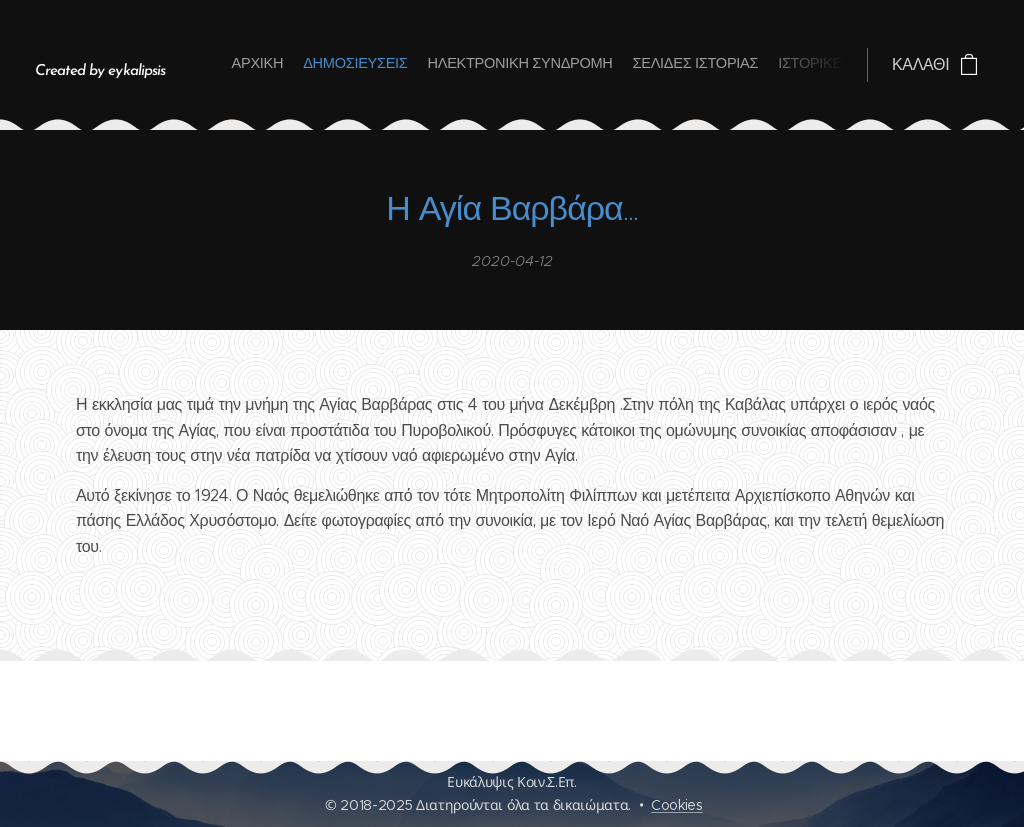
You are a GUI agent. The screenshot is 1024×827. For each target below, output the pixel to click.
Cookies (677, 805)
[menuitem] (749, 65)
